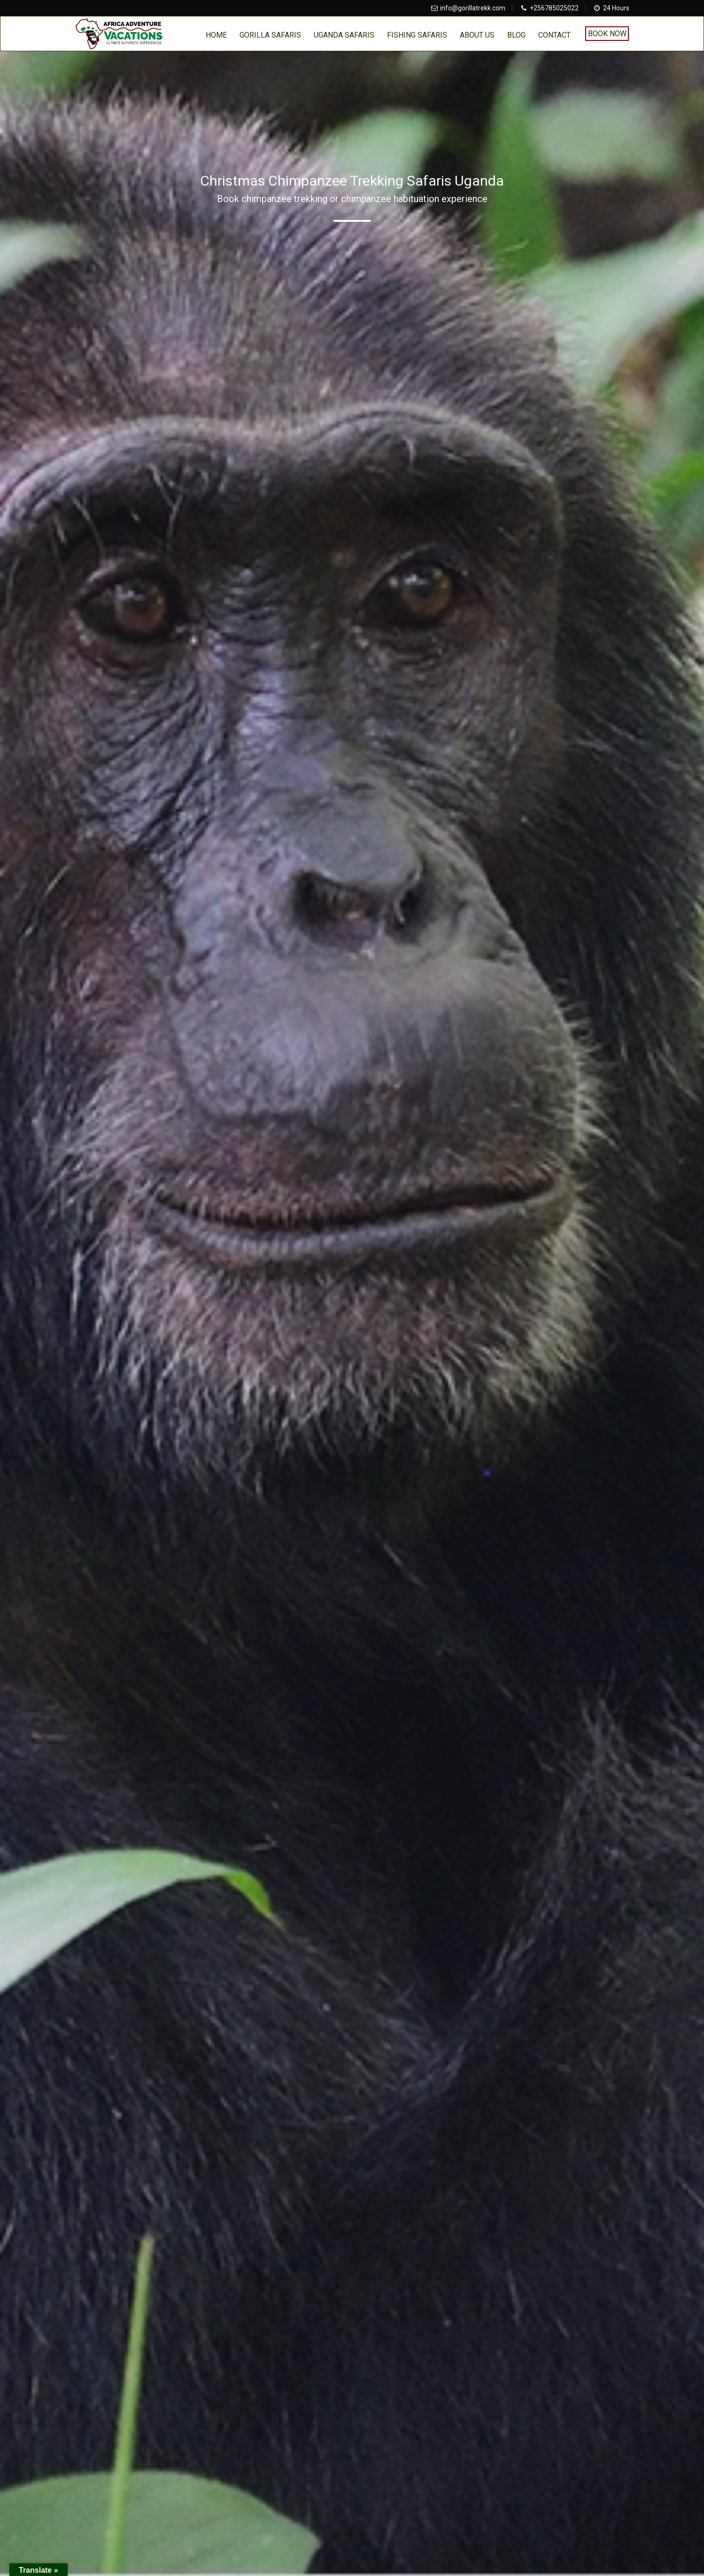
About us (477, 35)
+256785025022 (554, 8)
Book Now (607, 33)
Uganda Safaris (344, 35)
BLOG (516, 35)
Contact (554, 35)
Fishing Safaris (417, 35)
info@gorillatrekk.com (472, 8)
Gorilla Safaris (270, 35)
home (216, 35)
